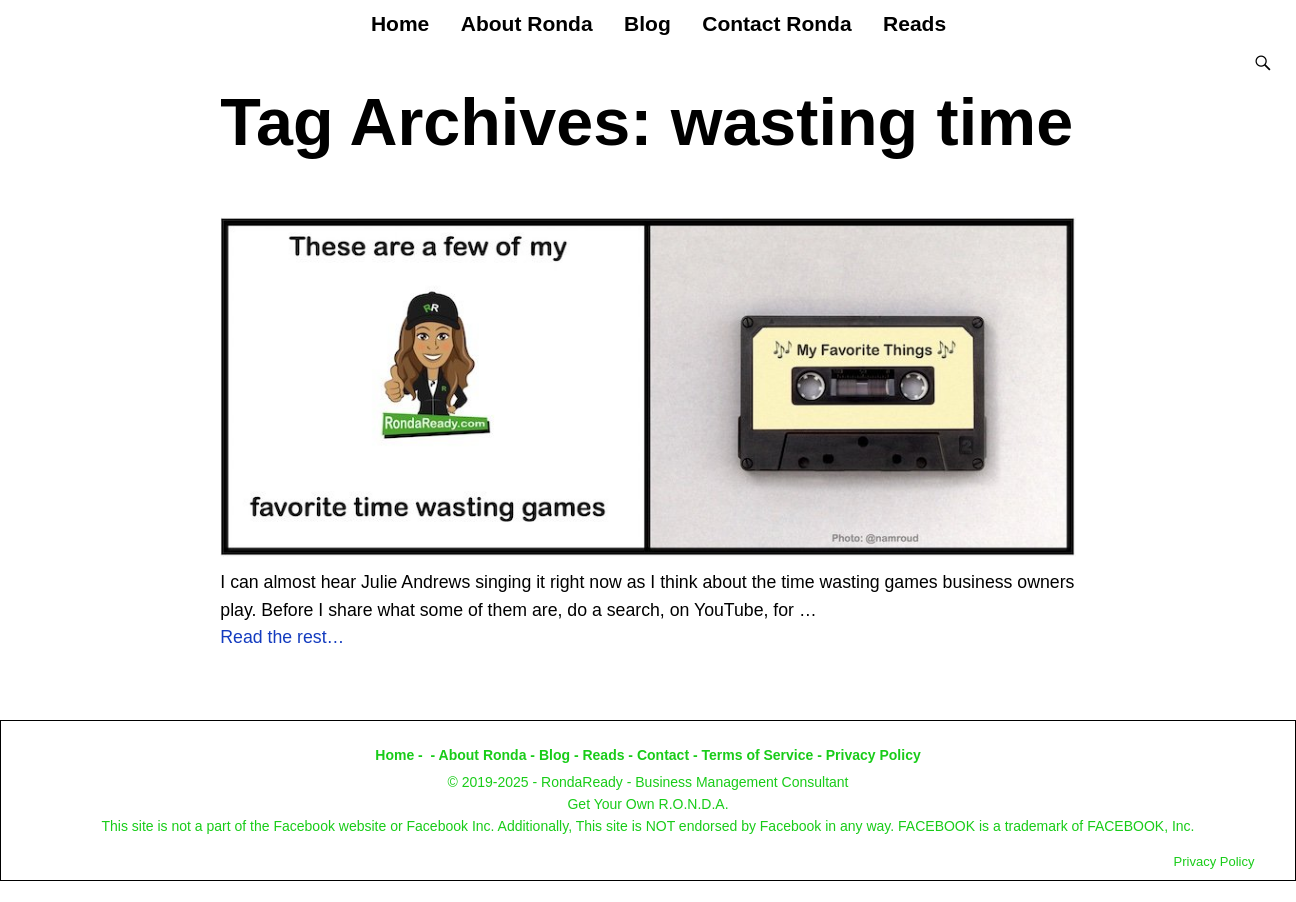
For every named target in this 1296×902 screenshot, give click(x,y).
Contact (663, 755)
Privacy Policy (873, 755)
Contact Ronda (776, 23)
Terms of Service (758, 755)
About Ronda (527, 23)
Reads (914, 23)
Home (400, 23)
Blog (647, 23)
